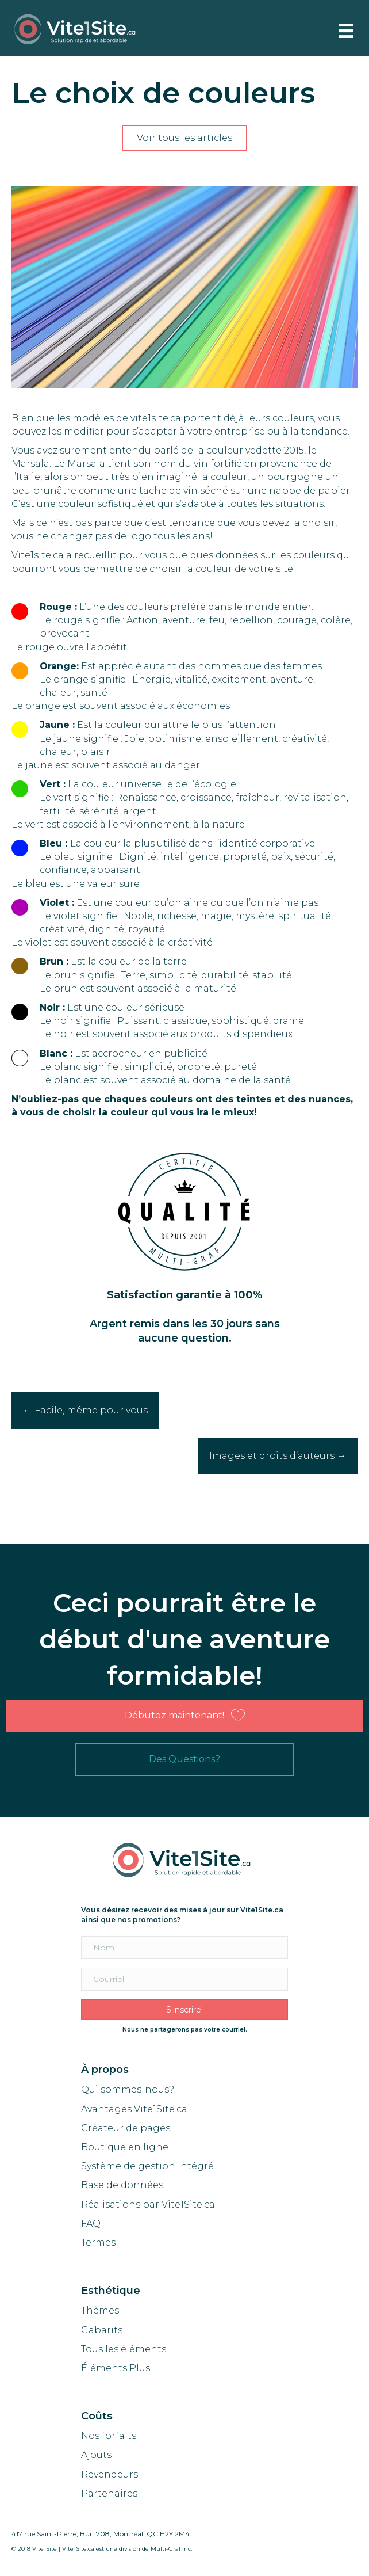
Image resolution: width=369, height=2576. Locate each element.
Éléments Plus (115, 2367)
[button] (184, 138)
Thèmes (100, 2310)
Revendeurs (109, 2474)
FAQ (91, 2223)
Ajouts (96, 2454)
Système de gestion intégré (147, 2165)
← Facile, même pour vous (85, 1410)
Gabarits (101, 2330)
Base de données (122, 2184)
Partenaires (109, 2493)
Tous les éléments (123, 2348)
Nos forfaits (108, 2435)
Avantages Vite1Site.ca (134, 2109)
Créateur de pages (125, 2127)
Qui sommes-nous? (127, 2089)
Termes (99, 2242)
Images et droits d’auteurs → (277, 1455)
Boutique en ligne (124, 2146)
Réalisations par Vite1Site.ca (148, 2204)
